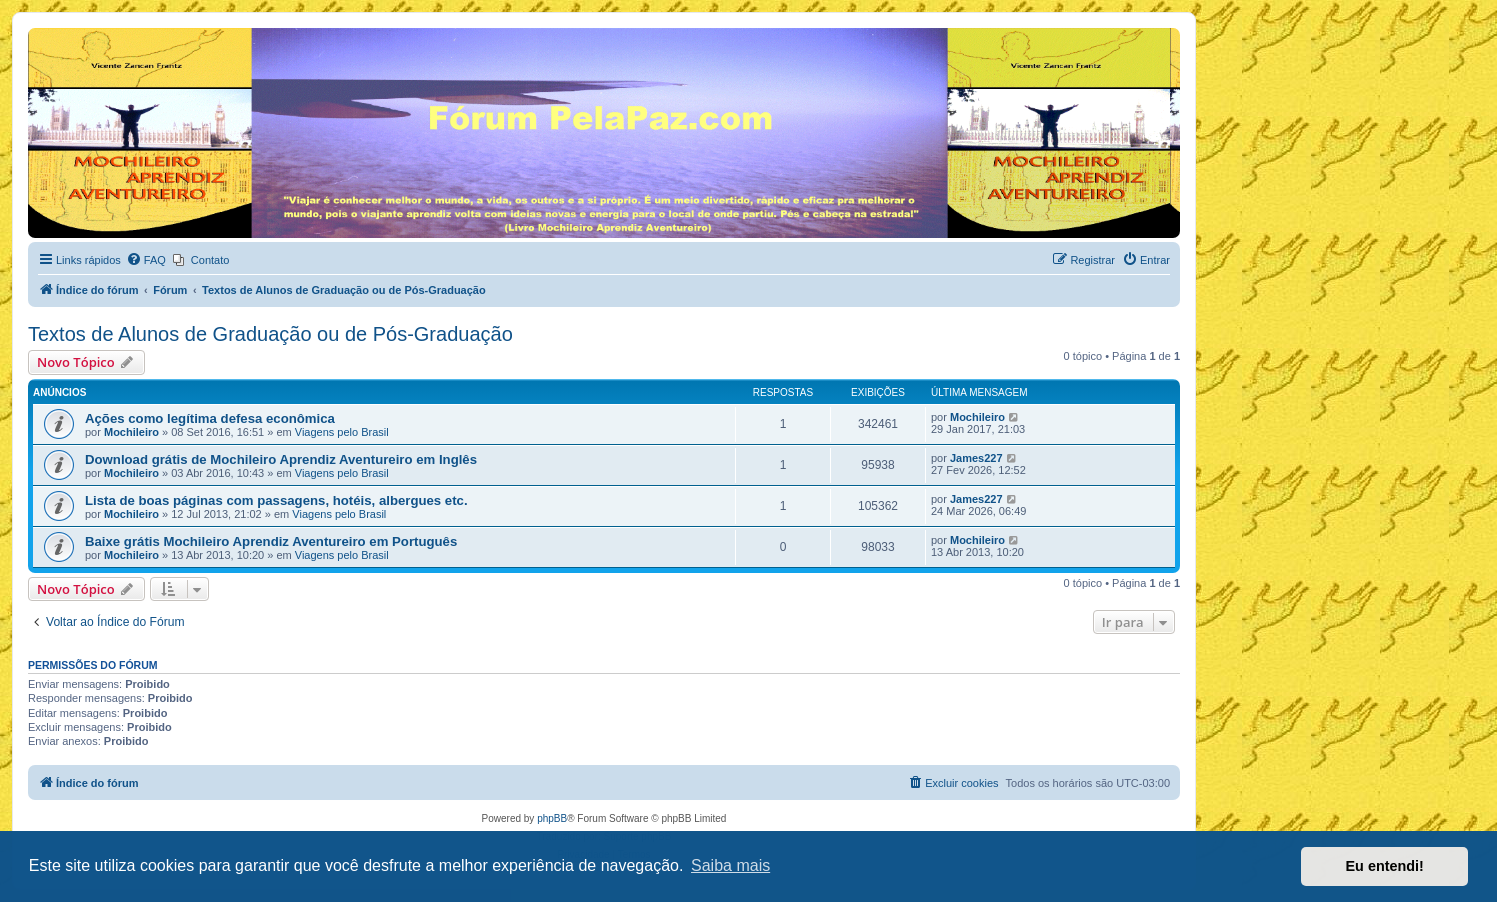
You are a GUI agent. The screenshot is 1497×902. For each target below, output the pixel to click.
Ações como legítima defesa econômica (210, 418)
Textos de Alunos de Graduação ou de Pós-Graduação (270, 334)
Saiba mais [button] (730, 865)
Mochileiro (131, 432)
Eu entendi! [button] (1385, 866)
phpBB (552, 818)
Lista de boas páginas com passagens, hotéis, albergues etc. (276, 500)
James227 (976, 458)
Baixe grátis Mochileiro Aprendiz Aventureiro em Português (271, 541)
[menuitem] (146, 260)
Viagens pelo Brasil (342, 432)
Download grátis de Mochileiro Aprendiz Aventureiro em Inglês (281, 459)
